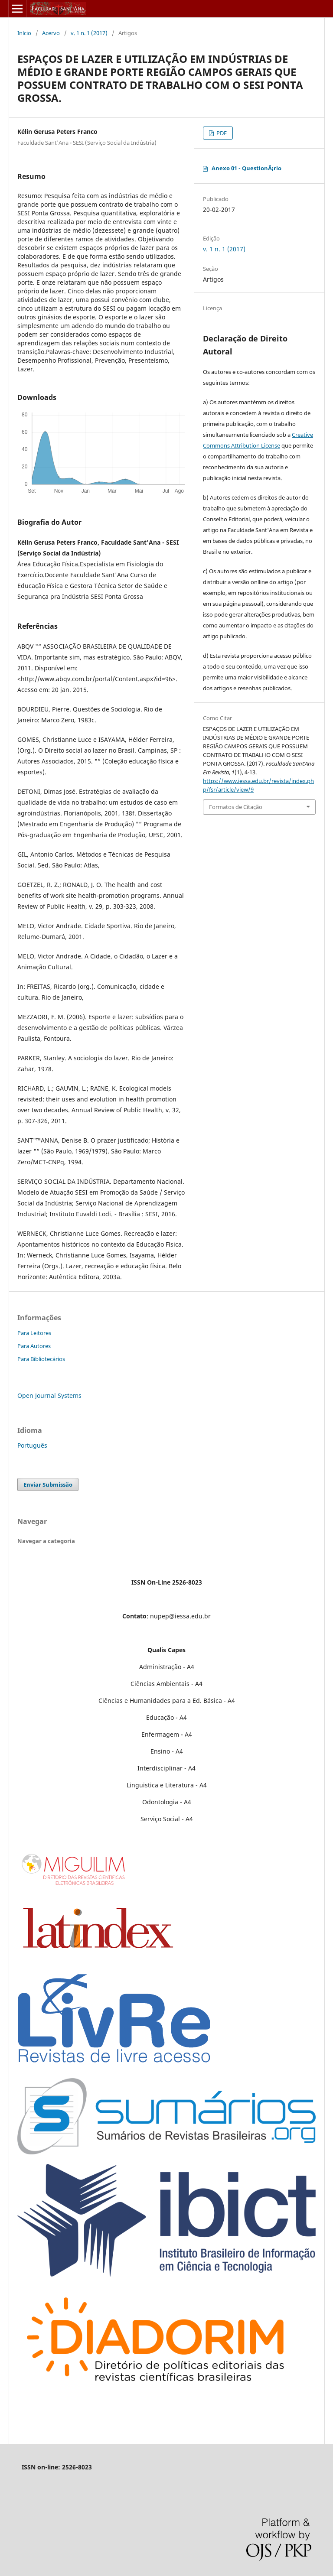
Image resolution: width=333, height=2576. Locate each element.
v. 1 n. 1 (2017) (89, 33)
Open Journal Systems (49, 1395)
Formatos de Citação (235, 807)
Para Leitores (34, 1333)
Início (24, 33)
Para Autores (34, 1346)
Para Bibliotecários (41, 1359)
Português (32, 1445)
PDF (221, 133)
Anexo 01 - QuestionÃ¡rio (246, 168)
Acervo (51, 33)
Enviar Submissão (47, 1484)
